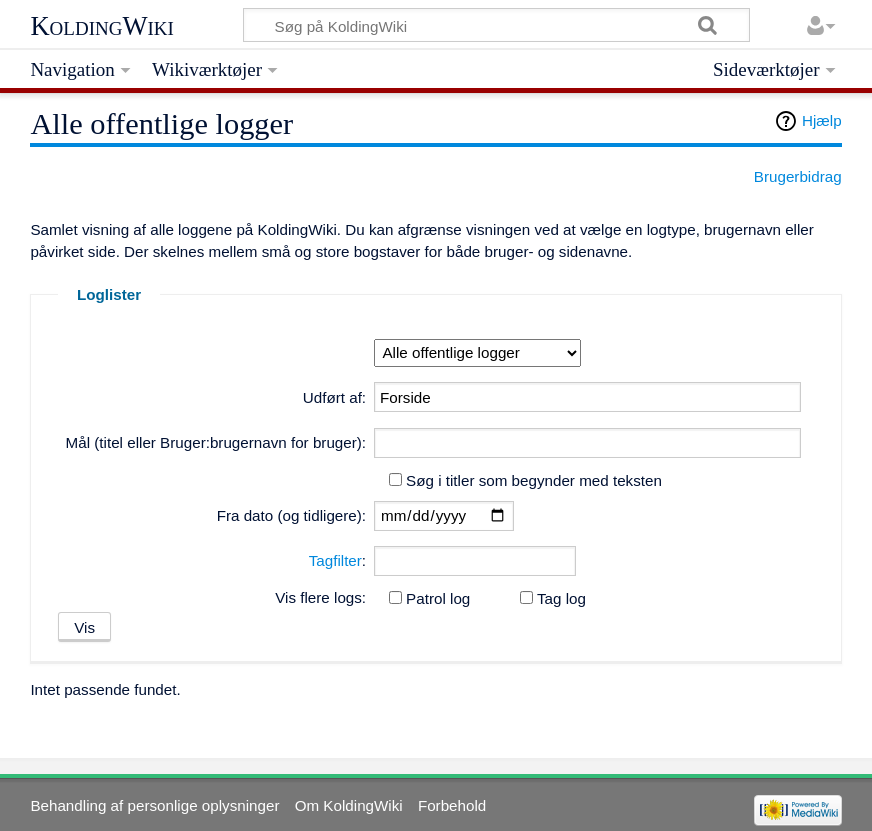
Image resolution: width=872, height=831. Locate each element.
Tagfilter (335, 560)
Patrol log (438, 598)
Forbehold (452, 805)
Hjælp (822, 120)
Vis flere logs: (320, 597)
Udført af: (334, 397)
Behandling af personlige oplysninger (154, 805)
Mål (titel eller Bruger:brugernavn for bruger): (216, 442)
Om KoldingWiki (349, 805)
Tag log (561, 598)
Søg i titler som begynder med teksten (534, 480)
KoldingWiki (102, 26)
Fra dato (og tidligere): (291, 515)
